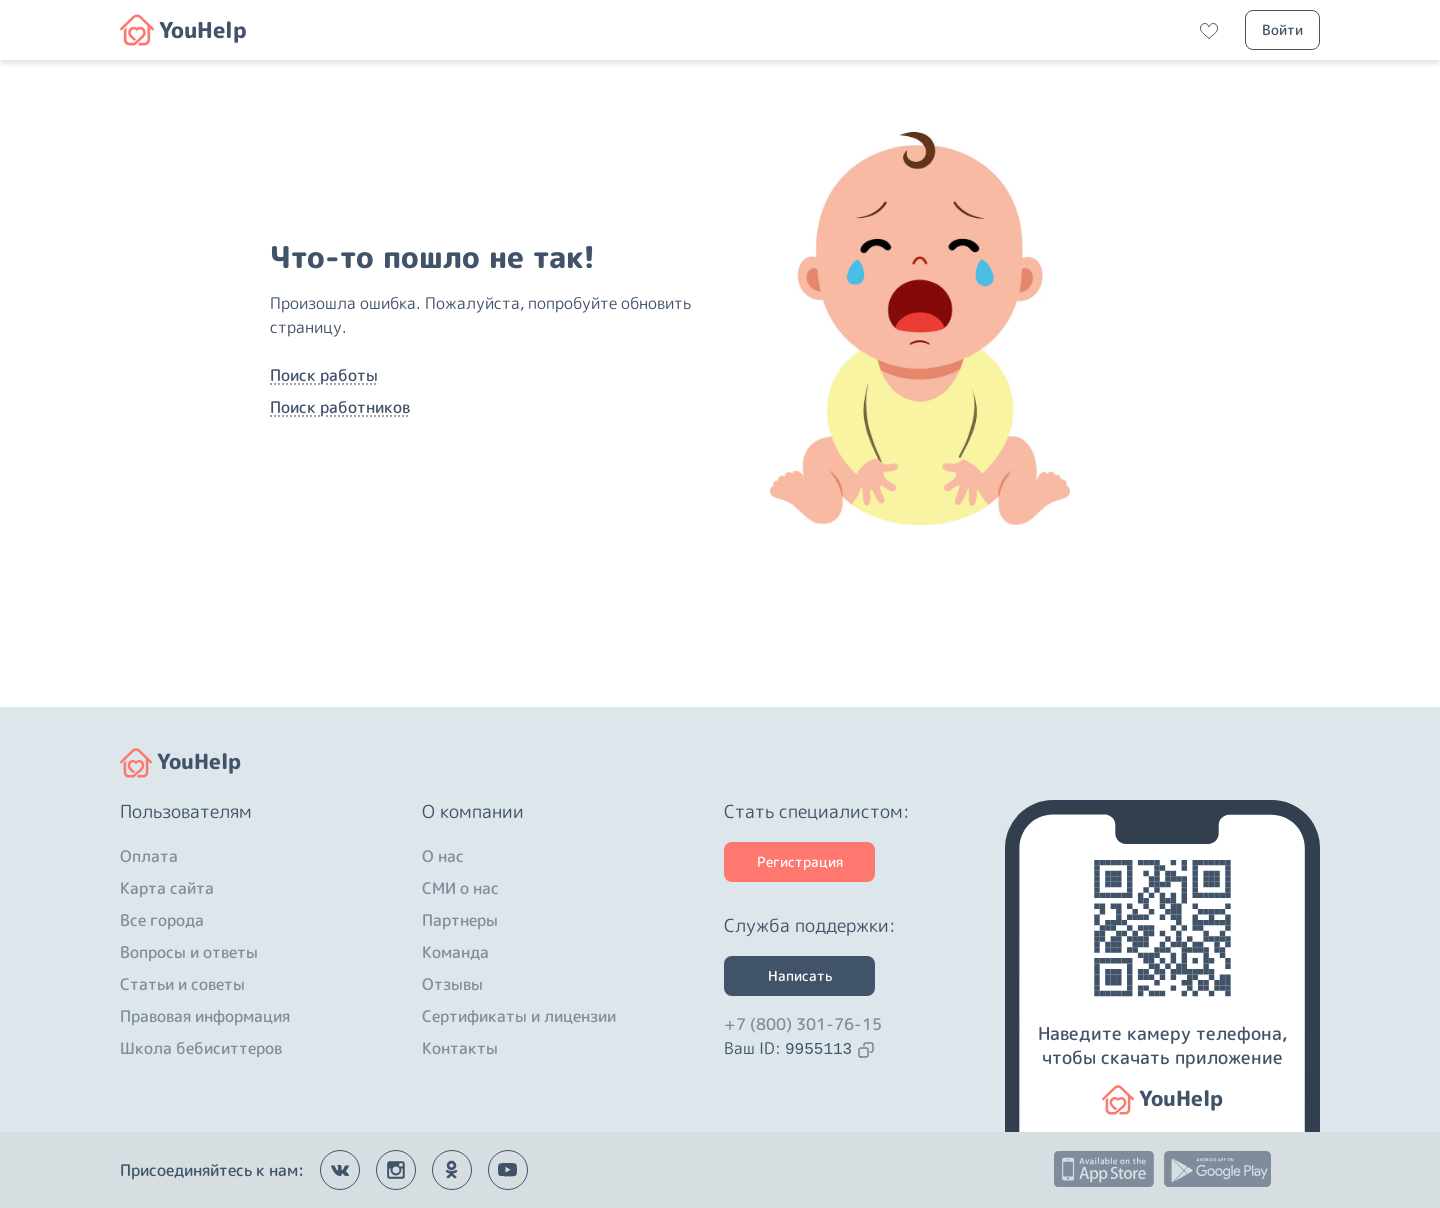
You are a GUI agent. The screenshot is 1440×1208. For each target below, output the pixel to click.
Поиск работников (340, 407)
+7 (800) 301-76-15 (803, 1024)
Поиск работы (324, 375)
